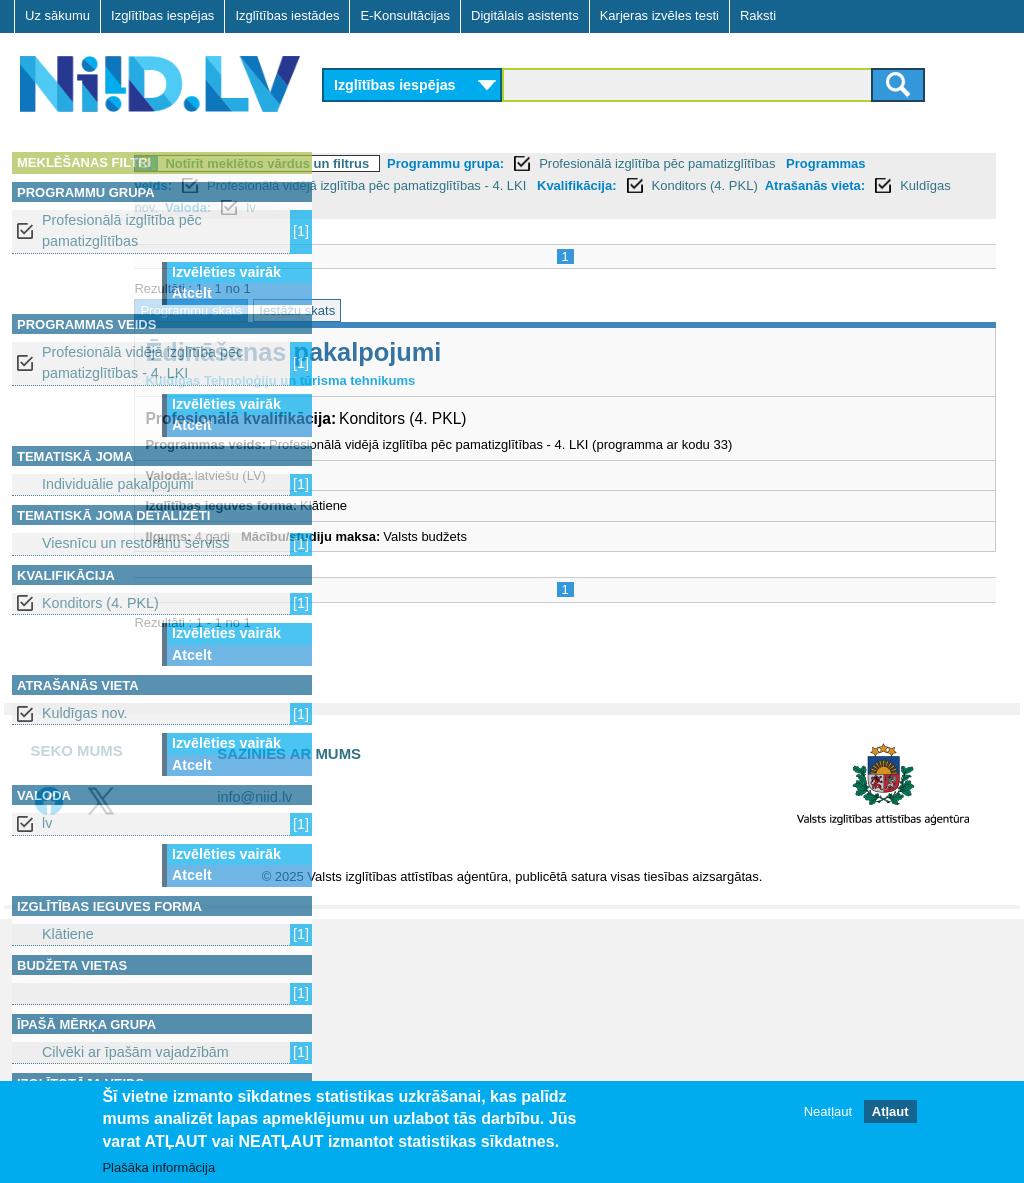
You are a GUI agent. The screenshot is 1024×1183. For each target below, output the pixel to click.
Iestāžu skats (491, 310)
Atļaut (890, 1111)
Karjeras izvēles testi (659, 15)
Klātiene (68, 934)
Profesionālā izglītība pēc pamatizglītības (122, 230)
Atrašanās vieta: (433, 207)
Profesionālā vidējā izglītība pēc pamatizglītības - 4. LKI (142, 362)
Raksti (758, 15)
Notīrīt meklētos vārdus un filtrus (461, 163)
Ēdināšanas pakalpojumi (487, 352)
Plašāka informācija (158, 1167)
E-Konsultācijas (405, 15)
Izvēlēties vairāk (226, 272)
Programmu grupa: (639, 163)
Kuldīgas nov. (85, 713)
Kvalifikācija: (861, 185)
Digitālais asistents (525, 15)
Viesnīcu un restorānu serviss (135, 543)
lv (47, 823)
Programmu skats (385, 310)
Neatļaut (828, 1111)
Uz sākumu (57, 15)
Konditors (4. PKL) (100, 603)
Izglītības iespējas (162, 15)
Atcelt (192, 293)
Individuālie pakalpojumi (118, 484)
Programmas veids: (395, 185)
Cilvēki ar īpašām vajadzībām (135, 1052)
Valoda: (626, 207)
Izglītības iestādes (287, 15)
